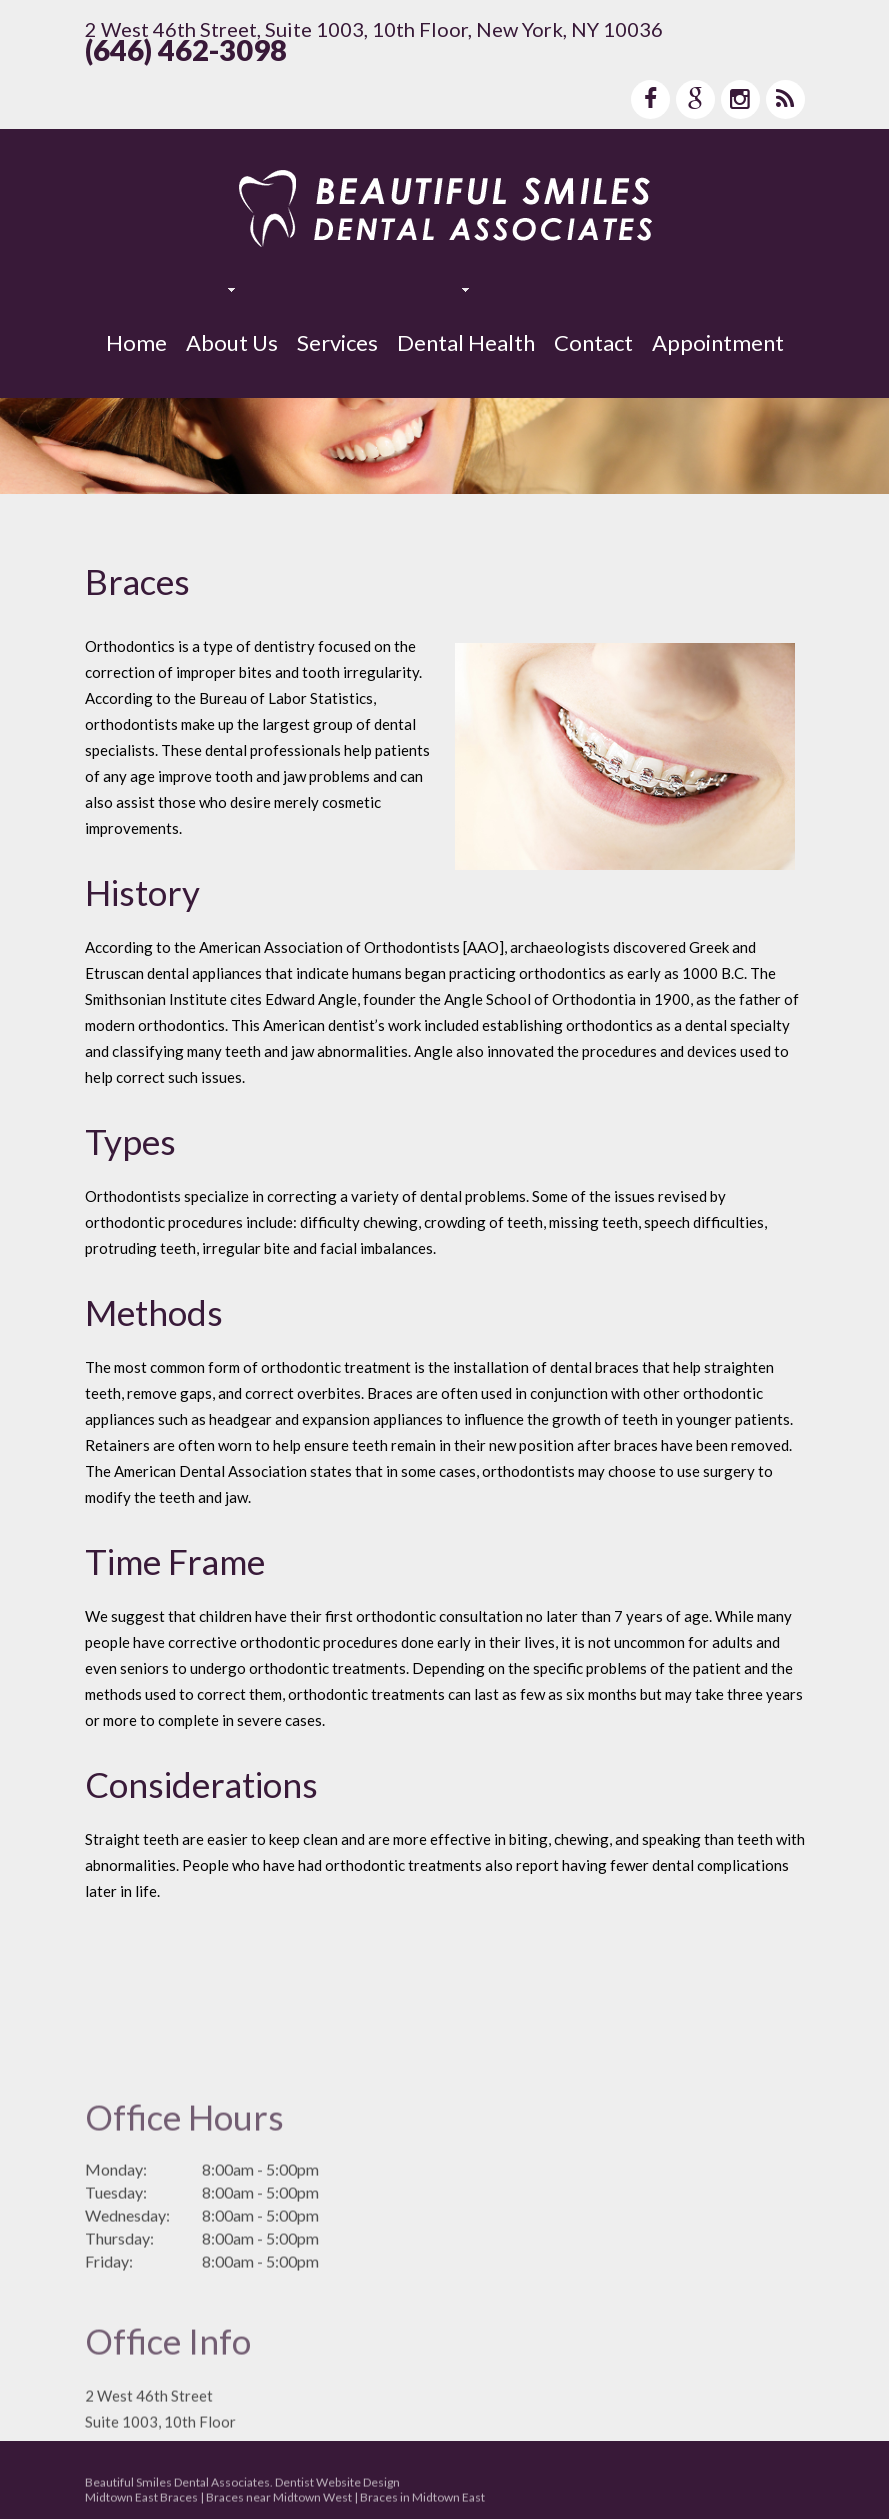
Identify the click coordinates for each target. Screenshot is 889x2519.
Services (337, 342)
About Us (232, 342)
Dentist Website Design (337, 2486)
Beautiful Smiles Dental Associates (177, 2486)
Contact (593, 342)
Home (136, 342)
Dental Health (466, 342)
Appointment (718, 342)
